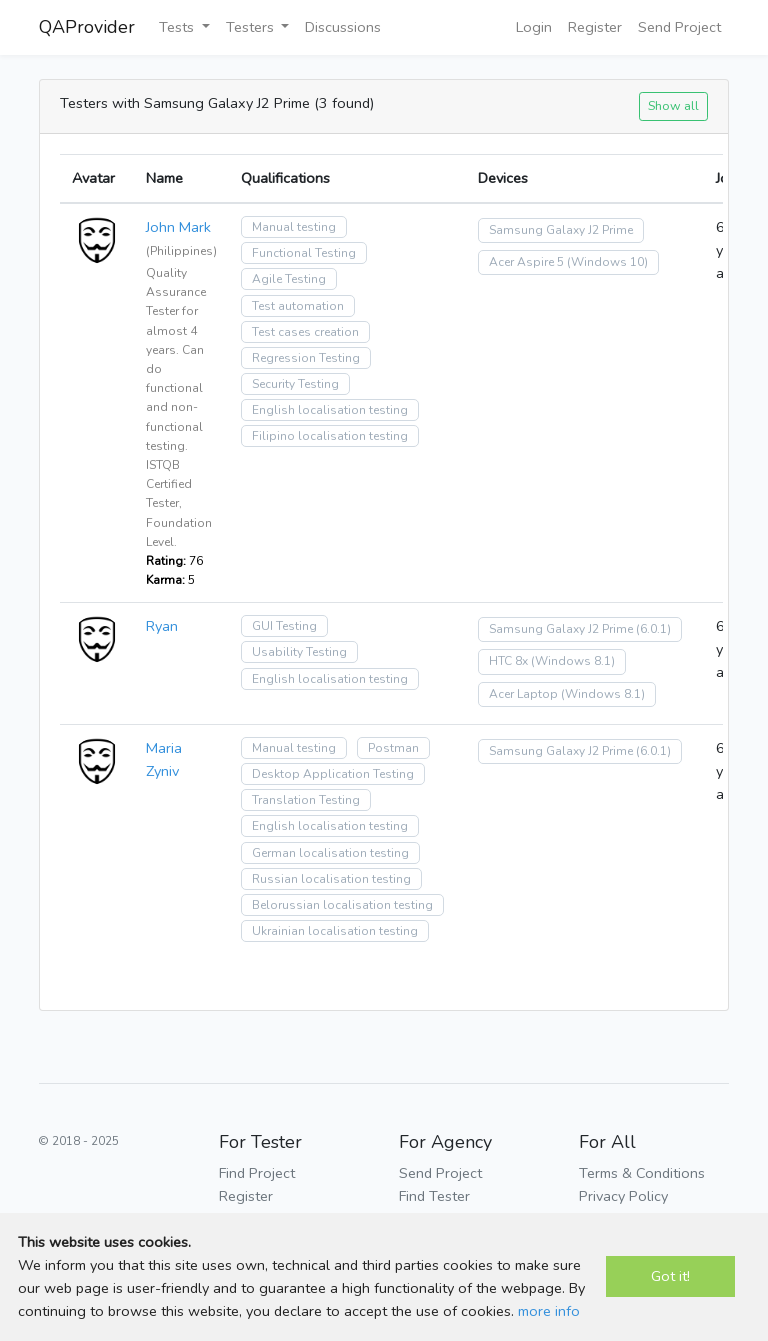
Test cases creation (305, 332)
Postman (393, 748)
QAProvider (87, 27)
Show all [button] (673, 105)
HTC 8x (508, 661)
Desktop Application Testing (333, 774)
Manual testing (294, 227)
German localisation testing (330, 853)
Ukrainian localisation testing (335, 931)
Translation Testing (306, 800)
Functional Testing (304, 253)
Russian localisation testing (331, 879)
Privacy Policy (623, 1196)
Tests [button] (178, 27)
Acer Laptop (523, 694)
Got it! (670, 1276)
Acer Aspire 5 (526, 262)
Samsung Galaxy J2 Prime (561, 230)
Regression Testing (306, 358)
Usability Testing (299, 652)
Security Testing (295, 384)
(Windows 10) (607, 262)
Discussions (343, 27)
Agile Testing (289, 279)
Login (534, 27)
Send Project (679, 27)
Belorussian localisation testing (342, 905)
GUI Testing (284, 626)
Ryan (162, 626)
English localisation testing (330, 410)
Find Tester (434, 1196)
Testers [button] (252, 27)
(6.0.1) (653, 629)
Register (595, 27)
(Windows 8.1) (573, 661)
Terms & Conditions (642, 1173)
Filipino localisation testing (330, 436)
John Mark (178, 227)
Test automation (298, 306)
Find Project (257, 1173)
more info (549, 1311)
